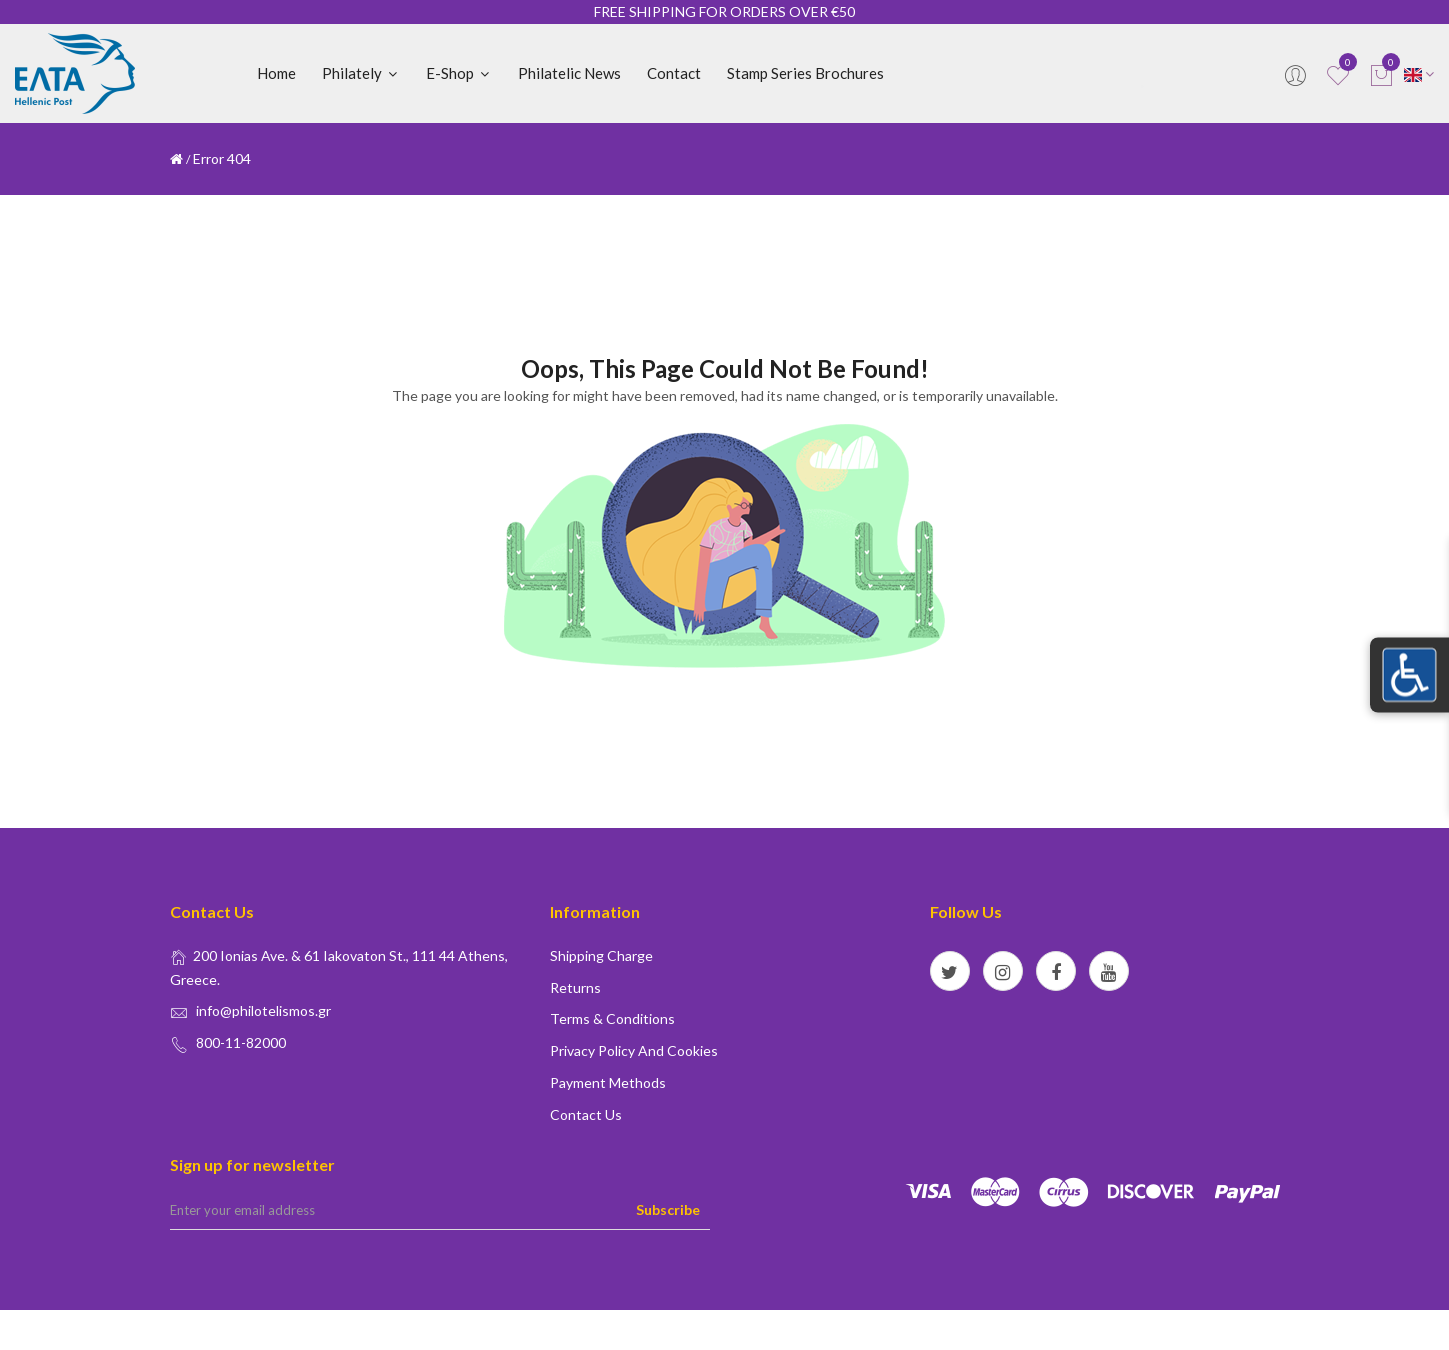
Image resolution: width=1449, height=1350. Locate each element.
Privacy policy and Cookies (634, 1050)
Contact (674, 73)
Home (276, 73)
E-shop (459, 73)
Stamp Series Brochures (805, 73)
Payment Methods (608, 1082)
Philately (361, 73)
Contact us (586, 1114)
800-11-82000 (241, 1042)
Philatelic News (569, 73)
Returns (575, 987)
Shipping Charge (601, 955)
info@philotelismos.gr (263, 1010)
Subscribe (668, 1209)
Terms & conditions (612, 1018)
